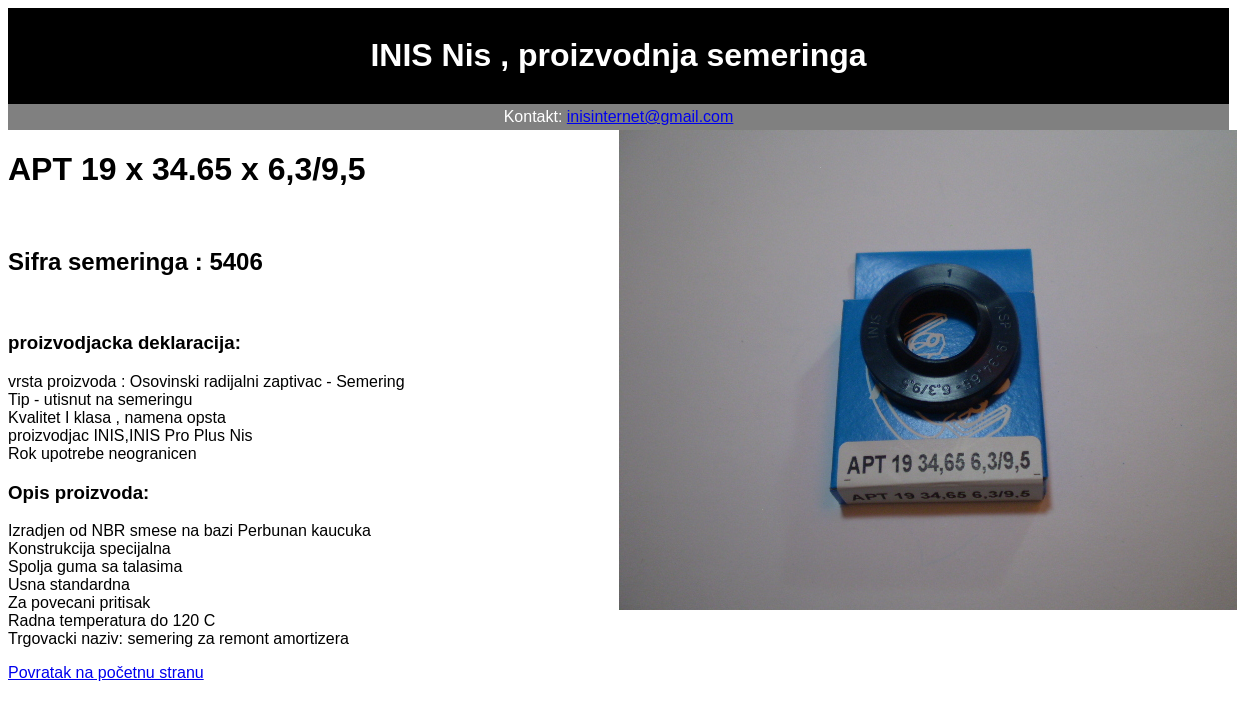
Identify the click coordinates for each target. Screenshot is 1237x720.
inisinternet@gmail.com (650, 116)
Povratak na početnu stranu (106, 672)
